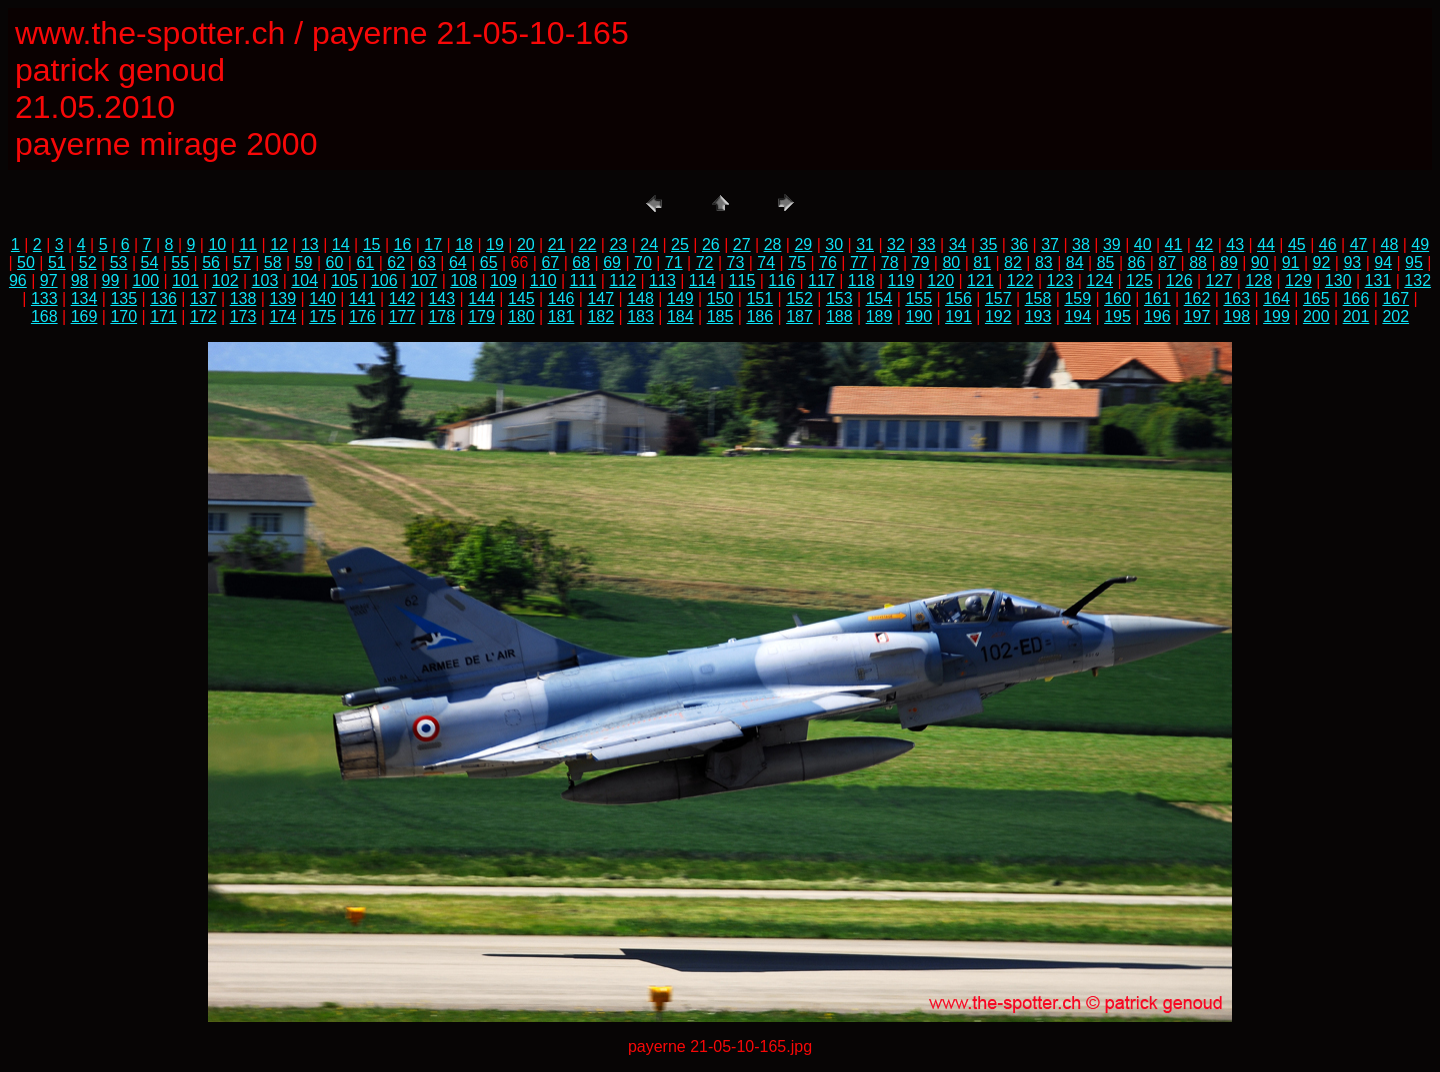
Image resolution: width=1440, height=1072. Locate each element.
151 (759, 298)
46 (1328, 244)
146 (561, 298)
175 (322, 316)
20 (526, 244)
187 (799, 316)
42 (1204, 244)
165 (1316, 298)
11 (248, 244)
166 (1356, 298)
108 (463, 280)
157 (998, 298)
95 (1414, 262)
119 (901, 280)
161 (1157, 298)
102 (225, 280)
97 (49, 280)
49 (1420, 244)
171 (163, 316)
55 (180, 262)
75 (797, 262)
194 (1077, 316)
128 (1258, 280)
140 (322, 298)
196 (1157, 316)
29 (803, 244)
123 (1060, 280)
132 (1417, 280)
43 (1235, 244)
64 (458, 262)
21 (557, 244)
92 (1322, 262)
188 (839, 316)
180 (521, 316)
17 (433, 244)
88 (1198, 262)
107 (424, 280)
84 (1075, 262)
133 (44, 298)
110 (543, 280)
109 (503, 280)
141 (362, 298)
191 (958, 316)
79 (921, 262)
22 (588, 244)
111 (583, 280)
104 (304, 280)
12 (279, 244)
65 (489, 262)
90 (1260, 262)
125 (1139, 280)
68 (581, 262)
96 (18, 280)
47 (1359, 244)
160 (1117, 298)
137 (203, 298)
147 (600, 298)
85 (1106, 262)
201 (1356, 316)
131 (1378, 280)
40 (1143, 244)
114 (702, 280)
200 (1316, 316)
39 (1112, 244)
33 (927, 244)
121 (980, 280)
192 (998, 316)
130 (1338, 280)
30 (834, 244)
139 (282, 298)
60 (335, 262)
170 (123, 316)
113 (662, 280)
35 (989, 244)
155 (918, 298)
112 (622, 280)
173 (243, 316)
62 (396, 262)
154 (879, 298)
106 (384, 280)
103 (265, 280)
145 (521, 298)
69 (612, 262)
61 (365, 262)
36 (1019, 244)
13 (310, 244)
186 (759, 316)
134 (84, 298)
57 (242, 262)
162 (1197, 298)
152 (799, 298)
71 (674, 262)
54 (149, 262)
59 (304, 262)
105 (344, 280)
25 (680, 244)
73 (736, 262)
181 (561, 316)
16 (403, 244)
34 (958, 244)
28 (773, 244)
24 (649, 244)
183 (640, 316)
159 (1077, 298)
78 (890, 262)
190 (918, 316)
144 (481, 298)
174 (282, 316)
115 (742, 280)
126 (1179, 280)
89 (1229, 262)
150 (720, 298)
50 (26, 262)
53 (119, 262)
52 (88, 262)
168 (44, 316)
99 (110, 280)
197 (1197, 316)
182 (600, 316)
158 (1038, 298)
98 (80, 280)
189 (879, 316)
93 (1352, 262)
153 (839, 298)
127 (1219, 280)
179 (481, 316)
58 (273, 262)
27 (742, 244)
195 (1117, 316)
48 (1390, 244)
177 (402, 316)
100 (145, 280)
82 (1013, 262)
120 (940, 280)
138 (243, 298)
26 (711, 244)
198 (1236, 316)
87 (1167, 262)
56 (211, 262)
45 (1297, 244)
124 (1099, 280)
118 (861, 280)
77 (859, 262)
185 (720, 316)
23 (618, 244)
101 (185, 280)
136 (163, 298)
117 (821, 280)
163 (1236, 298)
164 (1276, 298)
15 (372, 244)
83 (1044, 262)
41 (1174, 244)
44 (1266, 244)
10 (217, 244)
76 (828, 262)
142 (402, 298)
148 (640, 298)
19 (495, 244)
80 (951, 262)
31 (865, 244)
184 (680, 316)
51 (57, 262)
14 (341, 244)
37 (1050, 244)
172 (203, 316)
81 (982, 262)
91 (1291, 262)
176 (362, 316)
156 (958, 298)
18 (464, 244)
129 (1298, 280)
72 (705, 262)
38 (1081, 244)
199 (1276, 316)
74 (766, 262)
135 (123, 298)
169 (84, 316)
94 (1383, 262)
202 (1395, 316)
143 (441, 298)
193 (1038, 316)
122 (1020, 280)
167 (1395, 298)
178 (441, 316)
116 (781, 280)
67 (550, 262)
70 (643, 262)
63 (427, 262)
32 (896, 244)
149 (680, 298)
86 (1136, 262)
